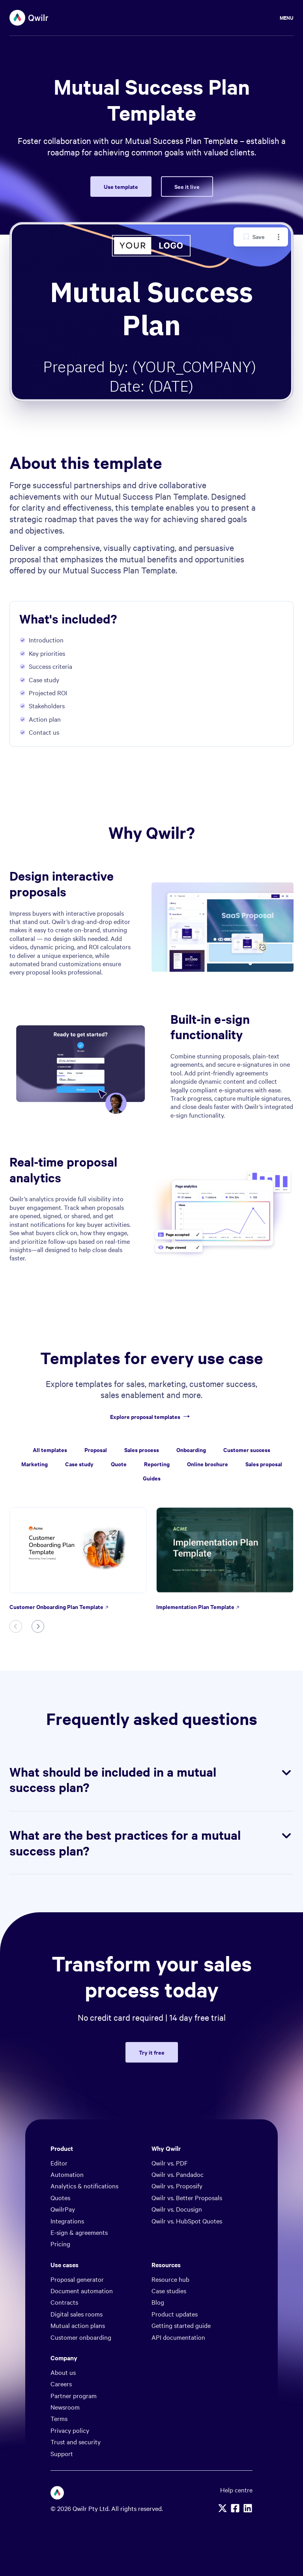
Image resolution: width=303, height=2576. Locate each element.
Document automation (81, 2290)
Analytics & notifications (84, 2185)
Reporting (157, 1464)
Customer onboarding (80, 2337)
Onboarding (191, 1449)
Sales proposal (263, 1464)
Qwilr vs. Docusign (177, 2209)
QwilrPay (62, 2209)
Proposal (95, 1449)
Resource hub (170, 2279)
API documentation (178, 2337)
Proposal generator (77, 2279)
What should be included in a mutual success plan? (151, 1779)
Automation (67, 2174)
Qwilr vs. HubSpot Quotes (187, 2220)
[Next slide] (38, 1626)
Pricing (60, 2243)
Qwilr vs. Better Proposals (187, 2197)
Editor (58, 2162)
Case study (79, 1464)
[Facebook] (235, 2508)
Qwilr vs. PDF (170, 2162)
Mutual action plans (77, 2325)
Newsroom (65, 2406)
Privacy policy (69, 2430)
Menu (287, 17)
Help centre (236, 2490)
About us (63, 2372)
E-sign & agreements (79, 2232)
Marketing (34, 1464)
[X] (222, 2508)
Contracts (64, 2302)
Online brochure (207, 1464)
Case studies (169, 2290)
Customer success (246, 1449)
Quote (119, 1464)
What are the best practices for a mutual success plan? (151, 1842)
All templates (50, 1449)
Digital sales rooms (76, 2313)
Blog (158, 2302)
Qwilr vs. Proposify (177, 2185)
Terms (58, 2418)
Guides (152, 1478)
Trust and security (75, 2441)
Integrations (67, 2220)
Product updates (175, 2313)
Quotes (60, 2197)
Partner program (73, 2395)
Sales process (141, 1449)
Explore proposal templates (151, 1417)
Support (61, 2453)
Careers (61, 2383)
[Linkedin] (247, 2508)
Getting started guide (181, 2325)
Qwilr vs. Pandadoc (178, 2174)
